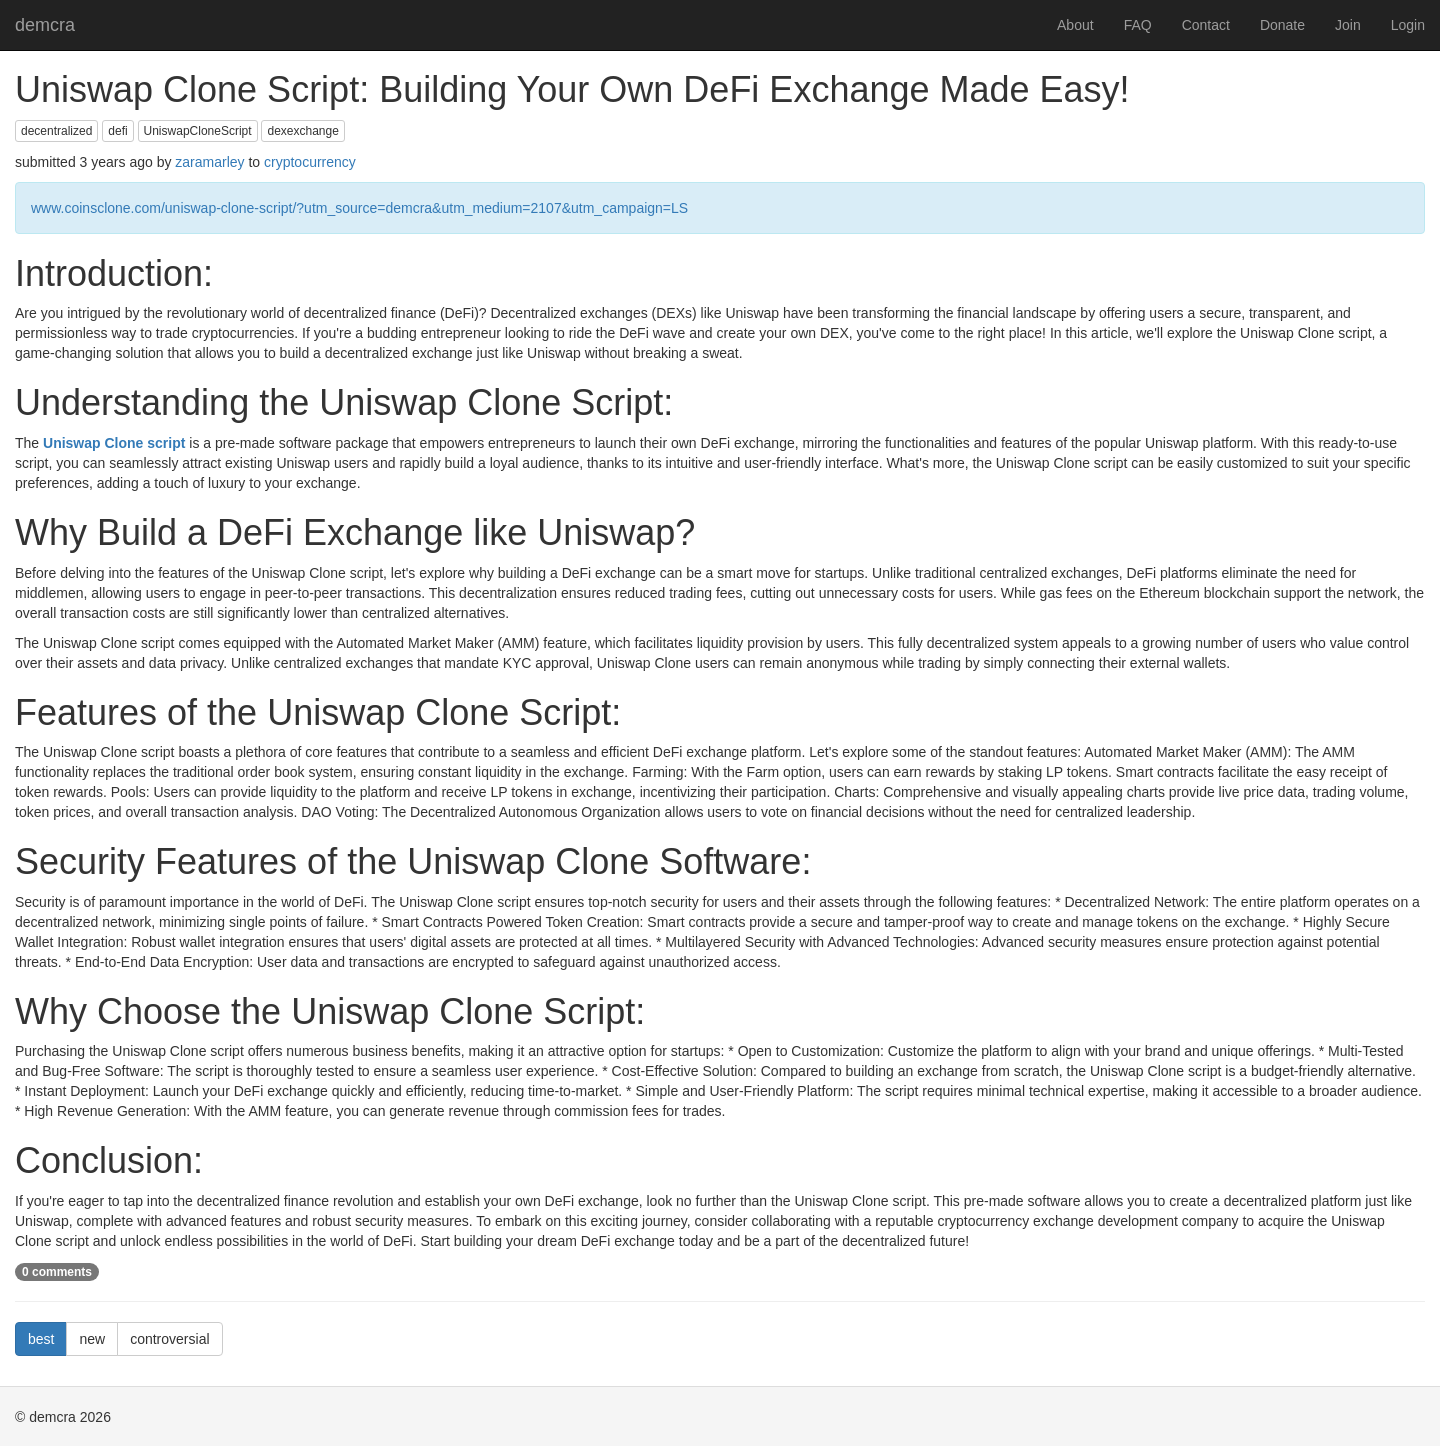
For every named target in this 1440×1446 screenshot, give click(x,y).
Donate (1282, 25)
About (1075, 25)
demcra (45, 25)
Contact (1206, 25)
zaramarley (209, 162)
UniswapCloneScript (198, 131)
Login (1408, 25)
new (92, 1339)
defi (117, 131)
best (41, 1339)
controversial (169, 1339)
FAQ (1138, 25)
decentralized (56, 131)
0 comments (57, 1272)
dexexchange (302, 131)
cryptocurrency (310, 162)
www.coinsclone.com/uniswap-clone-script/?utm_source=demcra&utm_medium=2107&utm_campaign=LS (359, 208)
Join (1348, 25)
